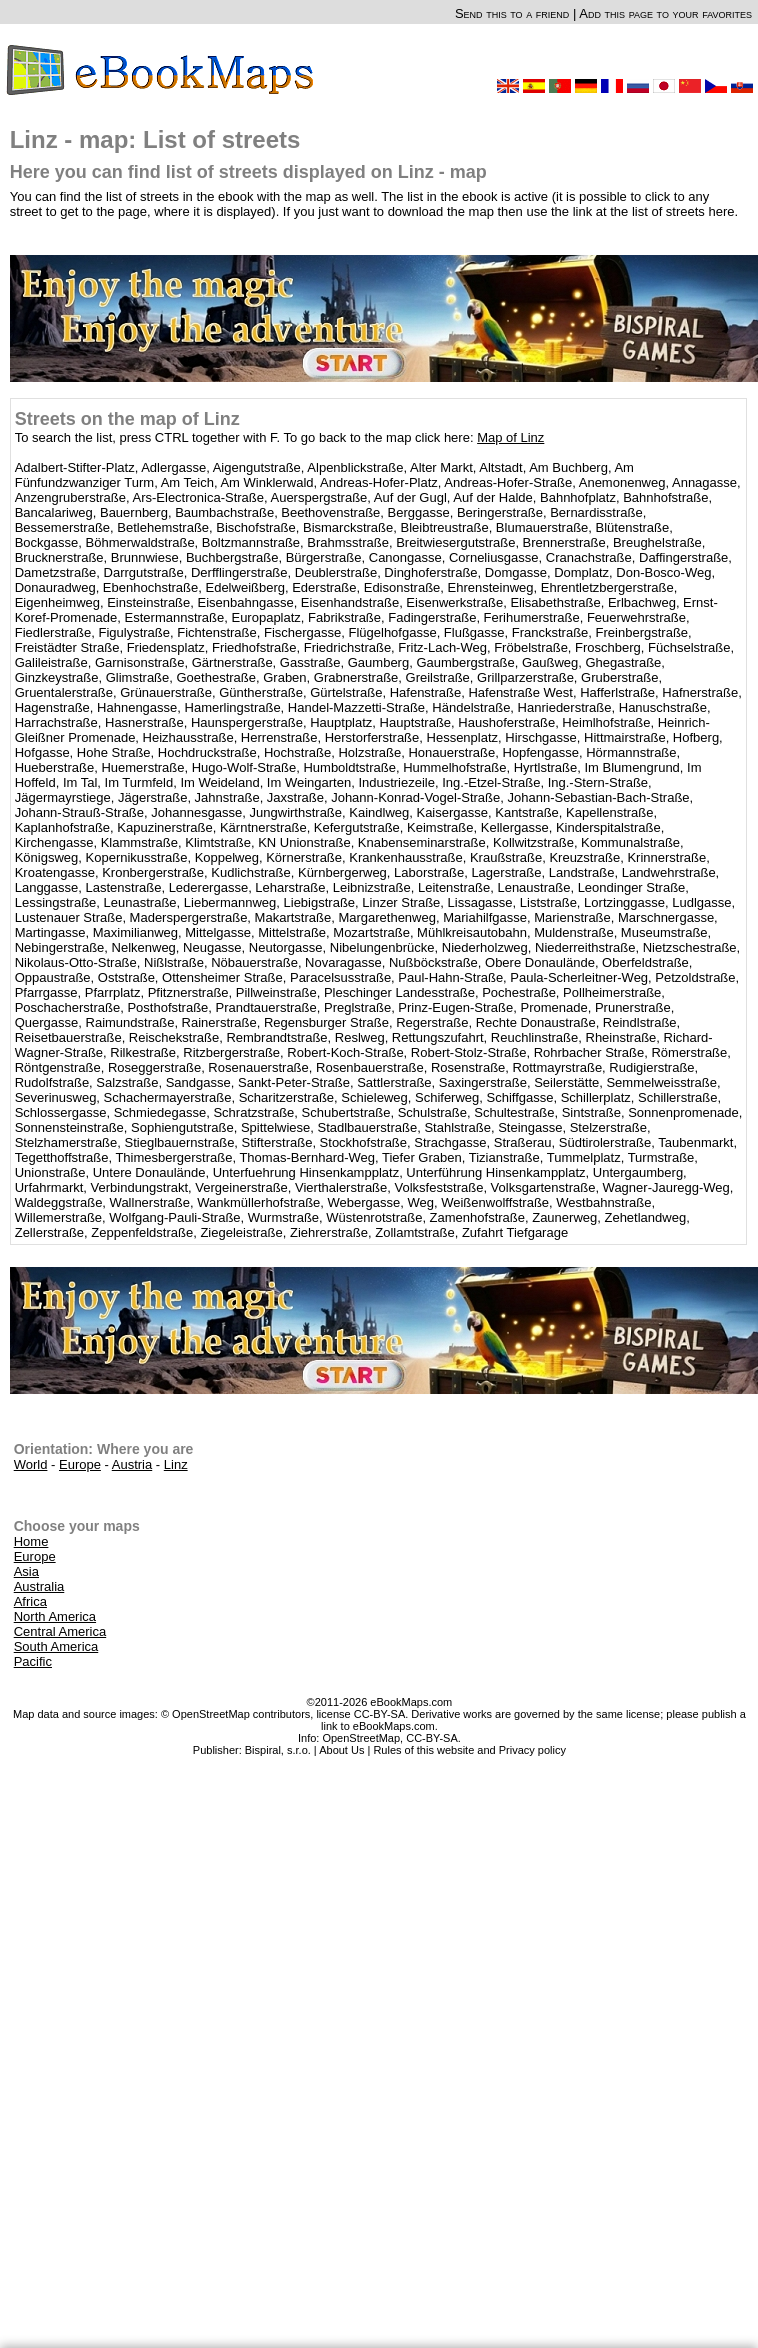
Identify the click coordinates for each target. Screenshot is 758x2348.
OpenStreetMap (361, 1738)
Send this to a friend (512, 13)
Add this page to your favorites (665, 13)
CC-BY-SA (432, 1738)
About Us (341, 1750)
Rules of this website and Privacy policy (469, 1750)
